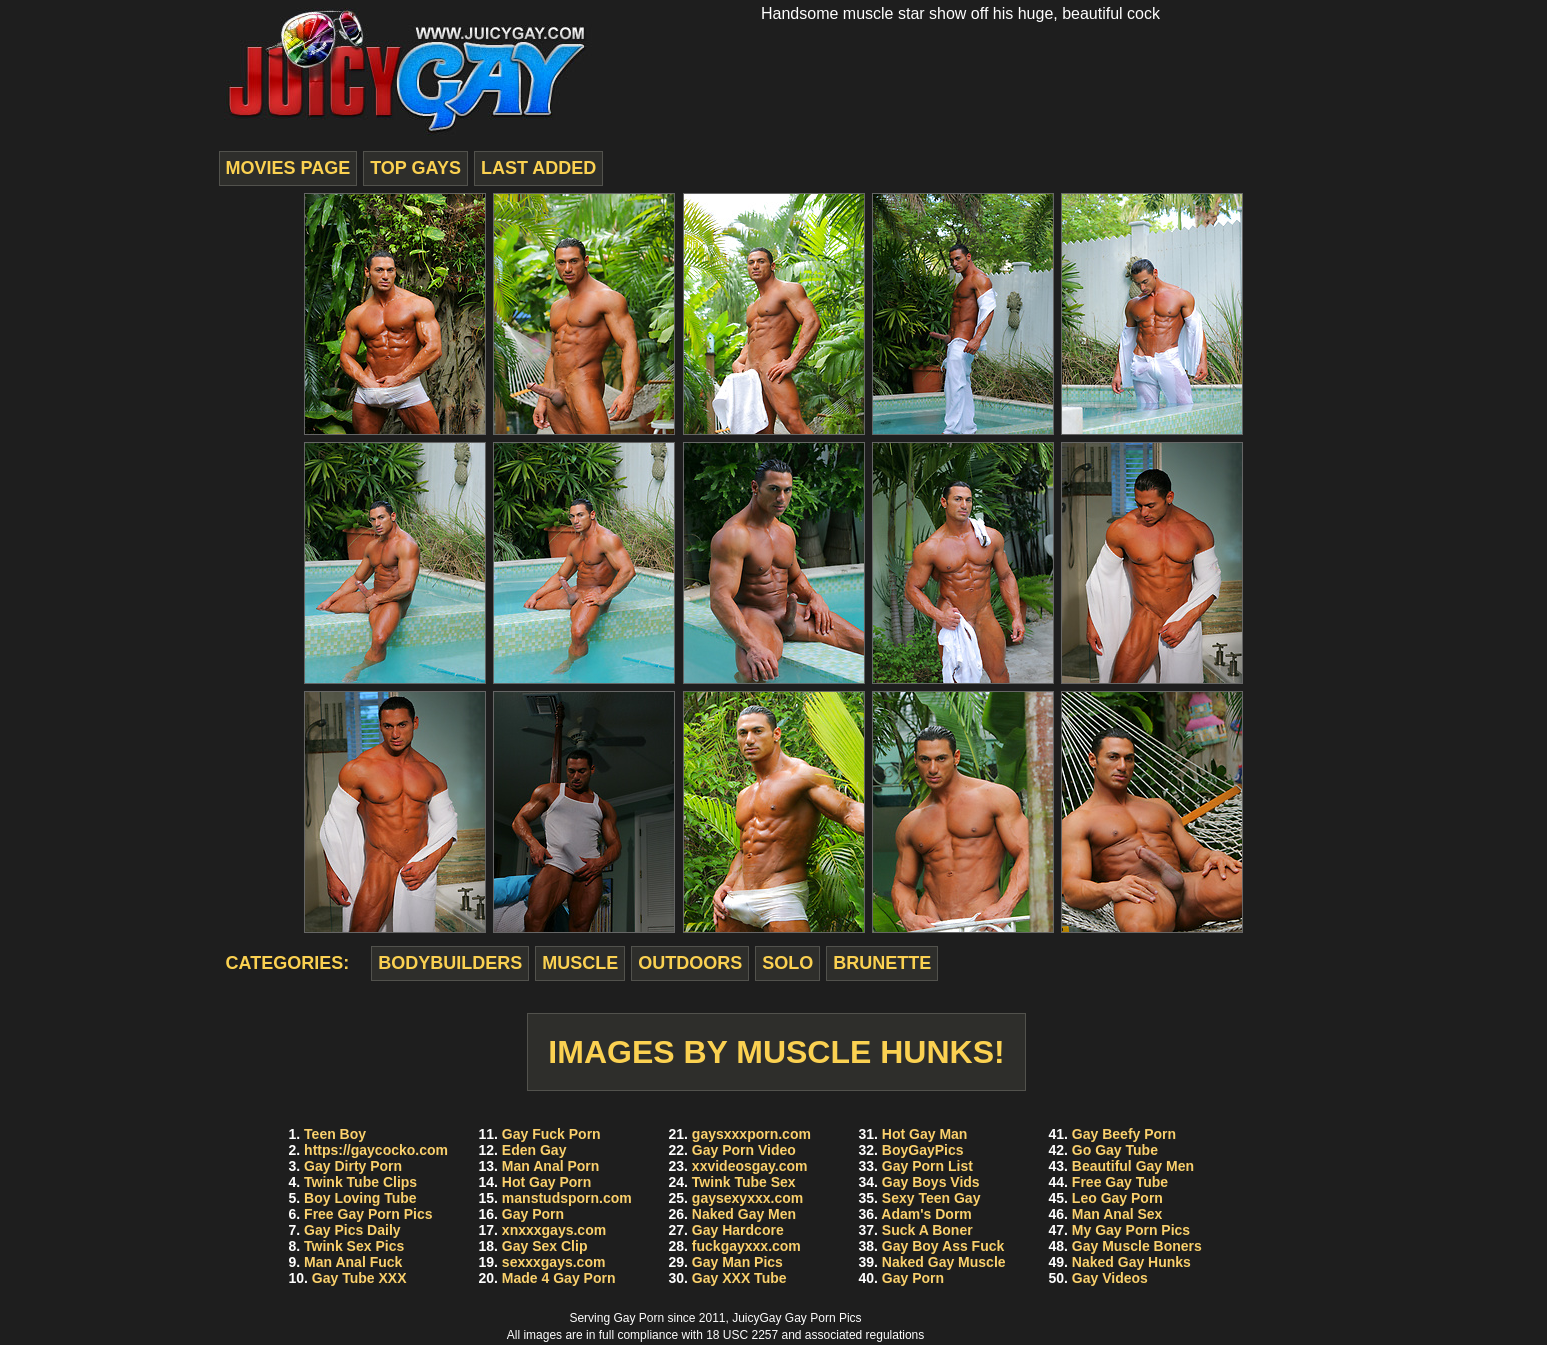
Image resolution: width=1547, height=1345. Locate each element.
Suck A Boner (927, 1230)
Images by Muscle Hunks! (776, 1052)
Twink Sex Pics (354, 1246)
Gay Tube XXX (359, 1278)
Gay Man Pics (737, 1262)
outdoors (690, 963)
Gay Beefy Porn (1124, 1134)
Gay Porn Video (744, 1150)
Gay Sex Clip (545, 1246)
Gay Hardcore (738, 1230)
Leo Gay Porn (1117, 1198)
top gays (415, 168)
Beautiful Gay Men (1133, 1166)
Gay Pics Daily (352, 1230)
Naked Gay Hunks (1131, 1262)
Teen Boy (335, 1134)
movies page (288, 168)
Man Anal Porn (551, 1166)
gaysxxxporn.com (751, 1134)
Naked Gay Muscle (944, 1262)
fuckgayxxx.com (746, 1246)
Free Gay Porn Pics (368, 1214)
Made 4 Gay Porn (559, 1278)
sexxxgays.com (554, 1262)
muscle (580, 963)
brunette (882, 963)
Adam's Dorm (926, 1214)
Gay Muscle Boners (1137, 1246)
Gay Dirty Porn (353, 1166)
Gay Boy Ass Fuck (943, 1246)
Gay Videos (1110, 1278)
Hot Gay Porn (546, 1182)
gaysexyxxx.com (747, 1198)
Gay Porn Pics (823, 1318)
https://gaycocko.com (376, 1150)
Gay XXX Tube (739, 1278)
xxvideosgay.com (750, 1166)
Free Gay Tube (1120, 1182)
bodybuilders (450, 963)
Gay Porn (533, 1214)
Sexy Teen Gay (931, 1198)
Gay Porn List (927, 1166)
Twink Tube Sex (744, 1182)
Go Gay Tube (1115, 1150)
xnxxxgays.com (554, 1230)
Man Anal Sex (1117, 1214)
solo (787, 963)
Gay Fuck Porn (551, 1134)
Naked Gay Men (744, 1214)
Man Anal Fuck (353, 1262)
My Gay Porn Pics (1131, 1230)
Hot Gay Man (925, 1134)
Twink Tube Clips (360, 1182)
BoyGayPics (923, 1150)
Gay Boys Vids (931, 1182)
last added (538, 168)
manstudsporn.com (567, 1198)
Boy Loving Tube (360, 1198)
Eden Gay (534, 1150)
